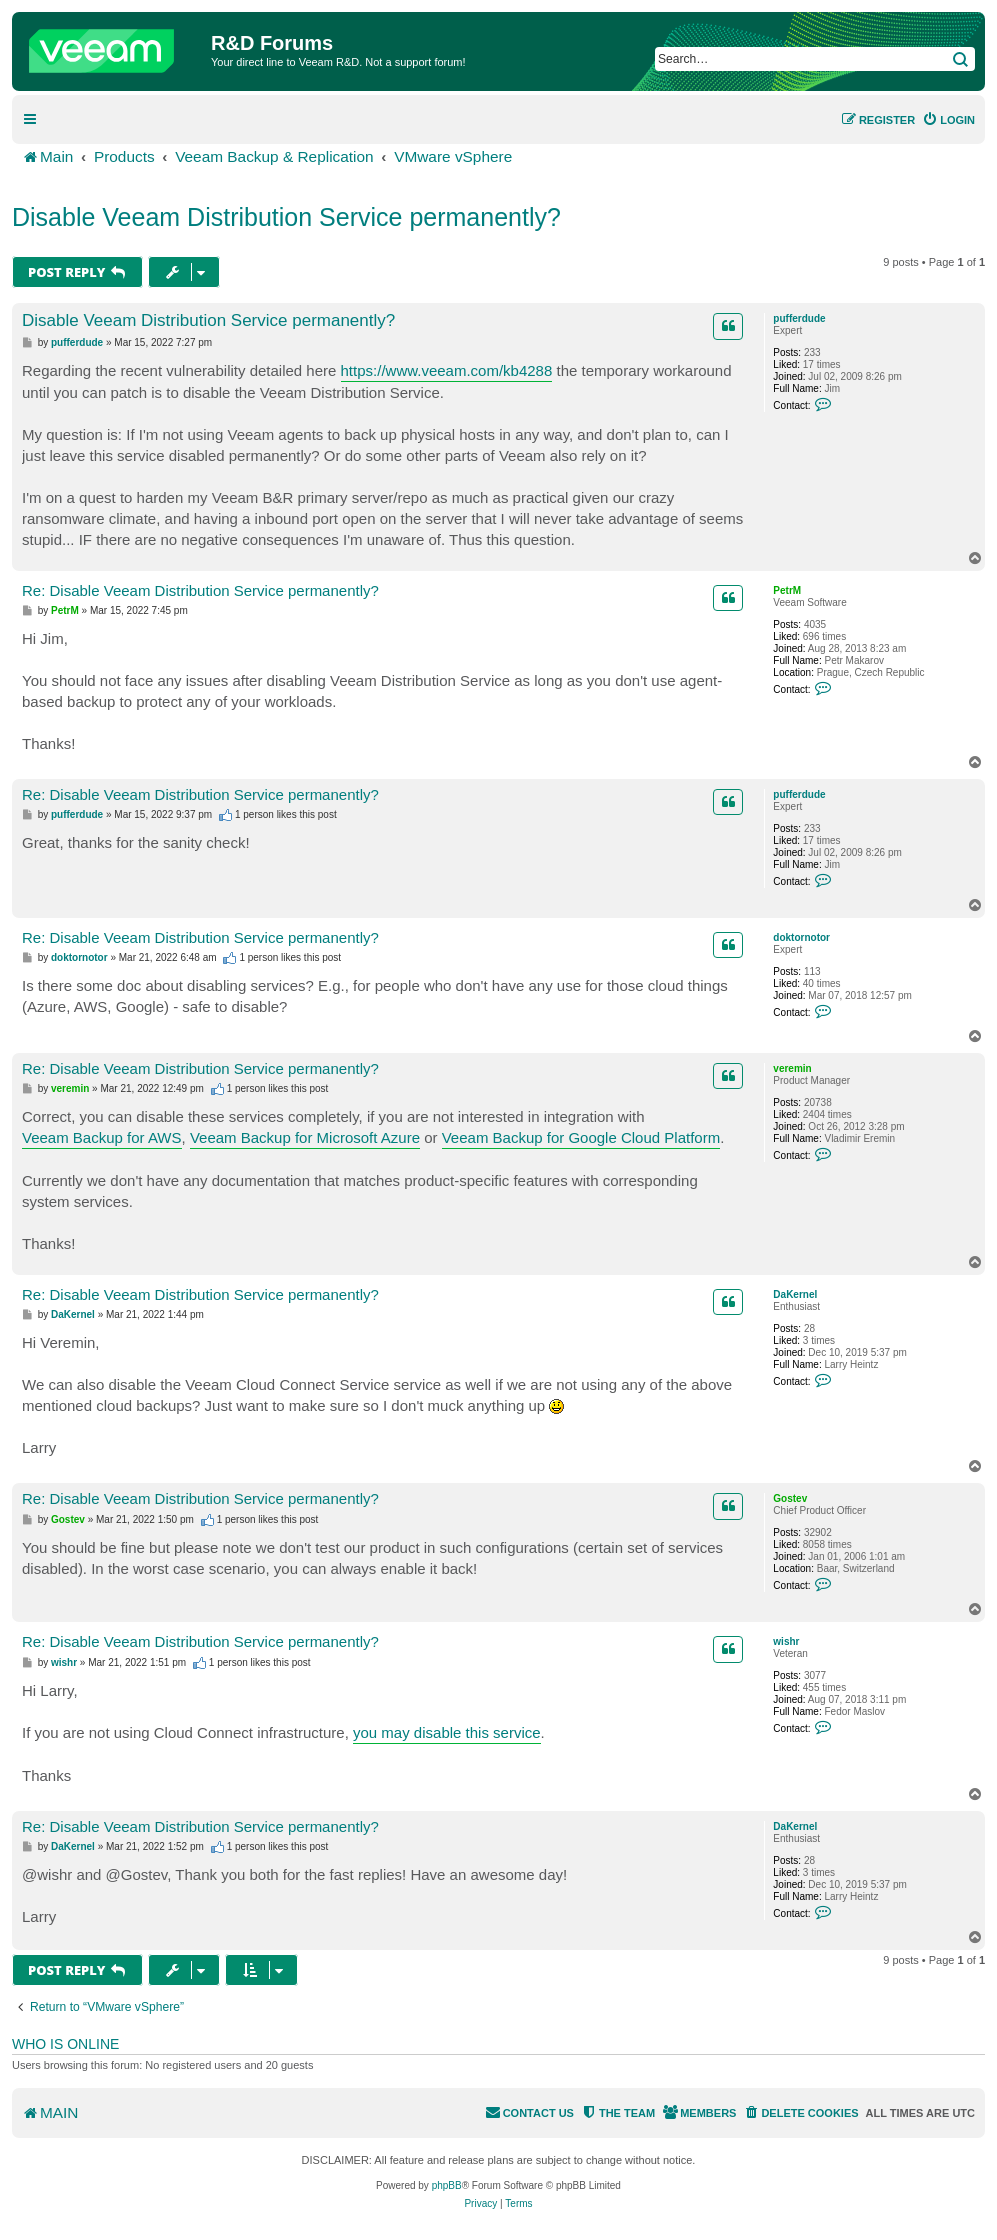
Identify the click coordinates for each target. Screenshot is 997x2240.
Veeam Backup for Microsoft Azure (305, 1137)
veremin (792, 1068)
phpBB (447, 2185)
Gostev (790, 1498)
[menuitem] (948, 120)
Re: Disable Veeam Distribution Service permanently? (200, 590)
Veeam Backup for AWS (102, 1137)
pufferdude (799, 318)
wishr (786, 1641)
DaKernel (795, 1294)
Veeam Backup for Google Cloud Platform (581, 1137)
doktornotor (801, 937)
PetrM (787, 590)
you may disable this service (447, 1732)
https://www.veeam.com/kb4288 (447, 370)
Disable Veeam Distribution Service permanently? (286, 217)
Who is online (65, 2044)
